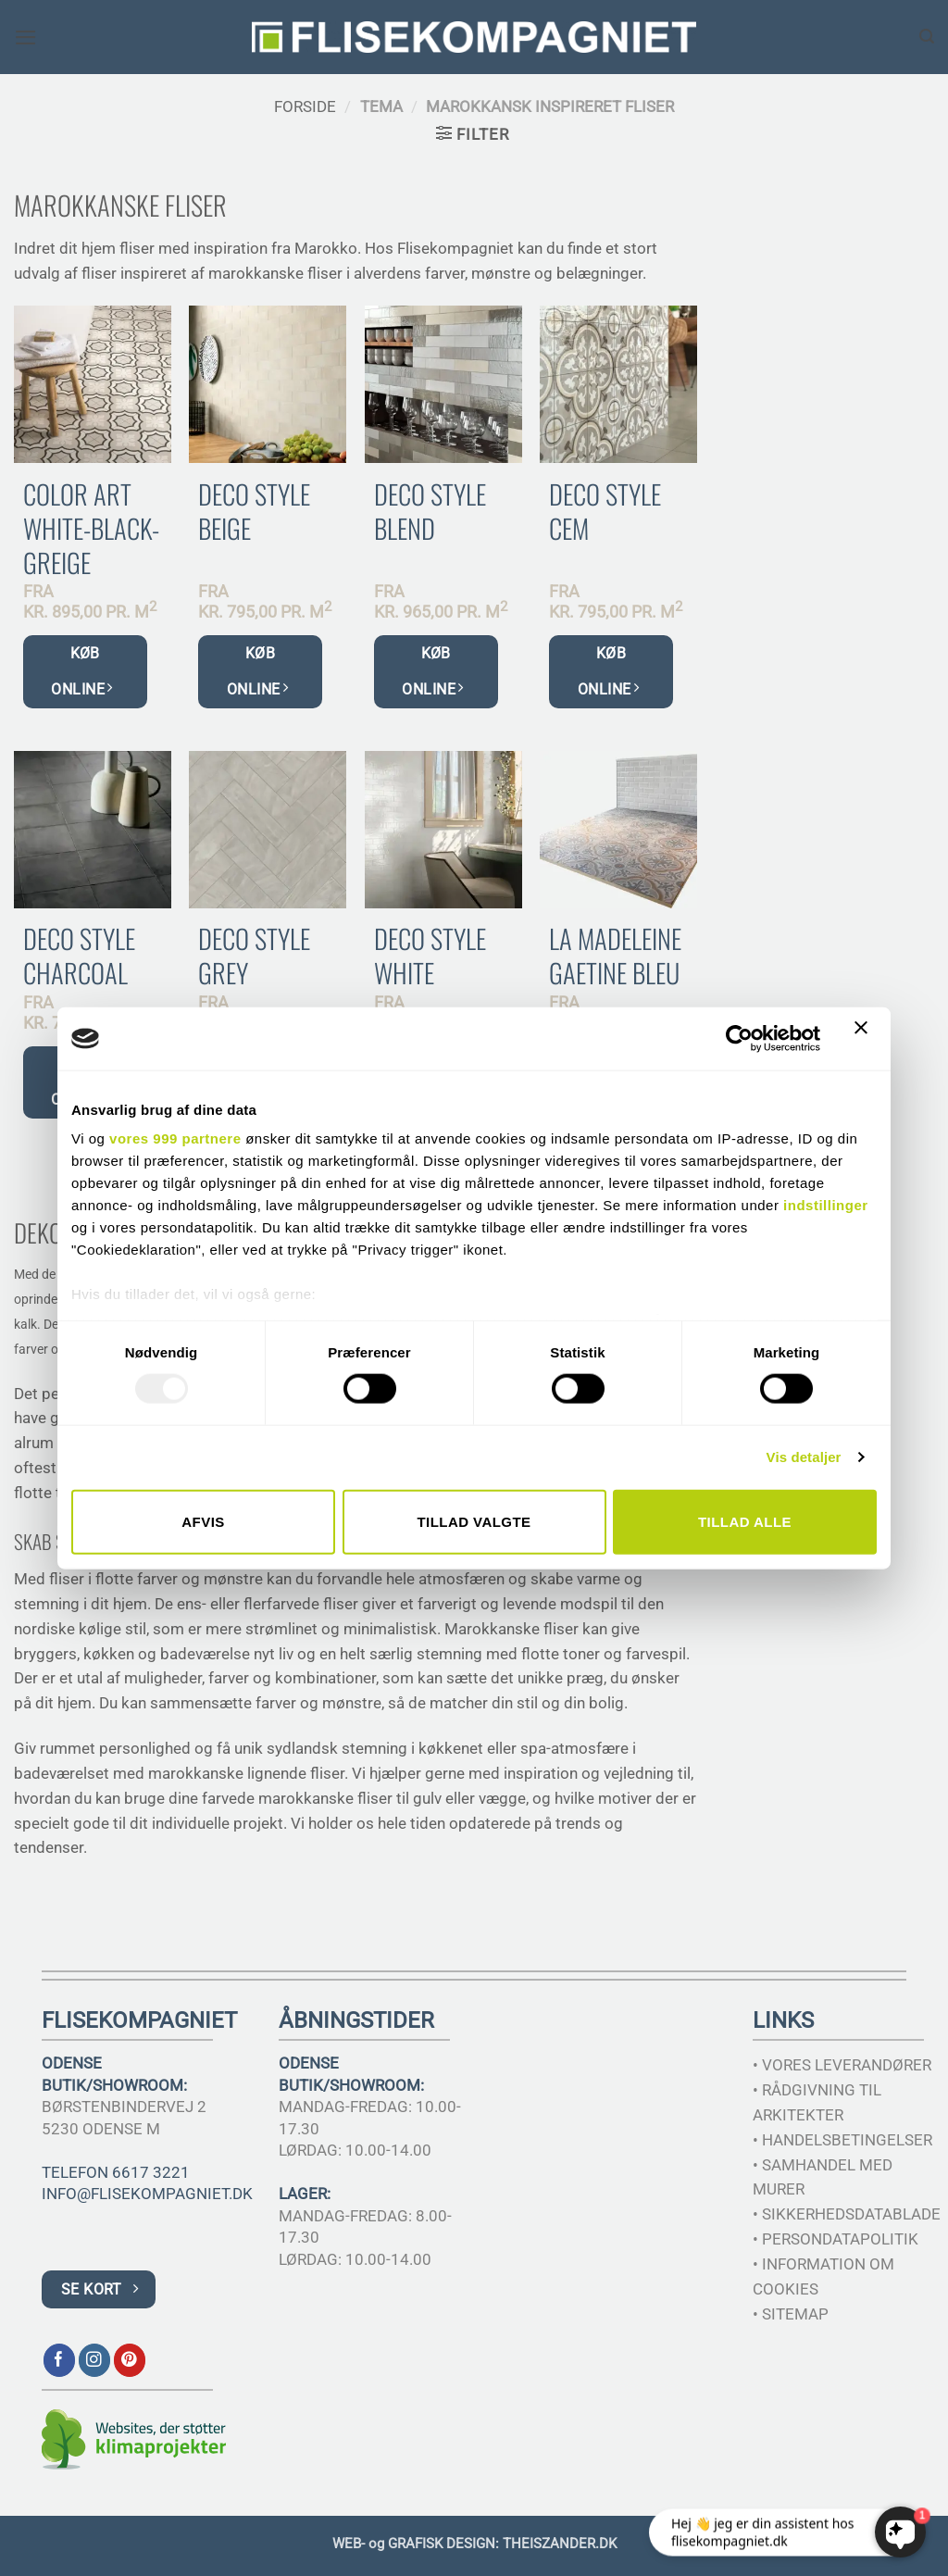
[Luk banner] (865, 1039)
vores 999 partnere (175, 1138)
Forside (305, 106)
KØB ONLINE (81, 670)
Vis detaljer (804, 1457)
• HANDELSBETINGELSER (842, 2140)
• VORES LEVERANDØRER (842, 2065)
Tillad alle (745, 1521)
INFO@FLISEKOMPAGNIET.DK (147, 2193)
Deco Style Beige (254, 511)
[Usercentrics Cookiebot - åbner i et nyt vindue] (739, 1038)
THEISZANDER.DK (560, 2543)
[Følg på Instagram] (95, 2360)
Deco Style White (430, 955)
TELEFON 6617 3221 (116, 2172)
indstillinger (825, 1205)
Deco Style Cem (605, 511)
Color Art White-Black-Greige (91, 528)
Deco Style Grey (254, 955)
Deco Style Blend (430, 511)
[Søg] (926, 37)
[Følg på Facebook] (60, 2360)
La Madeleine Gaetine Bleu (615, 955)
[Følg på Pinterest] (130, 2360)
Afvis (202, 1521)
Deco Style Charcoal (79, 955)
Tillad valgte (473, 1521)
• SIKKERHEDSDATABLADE (847, 2214)
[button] (26, 37)
